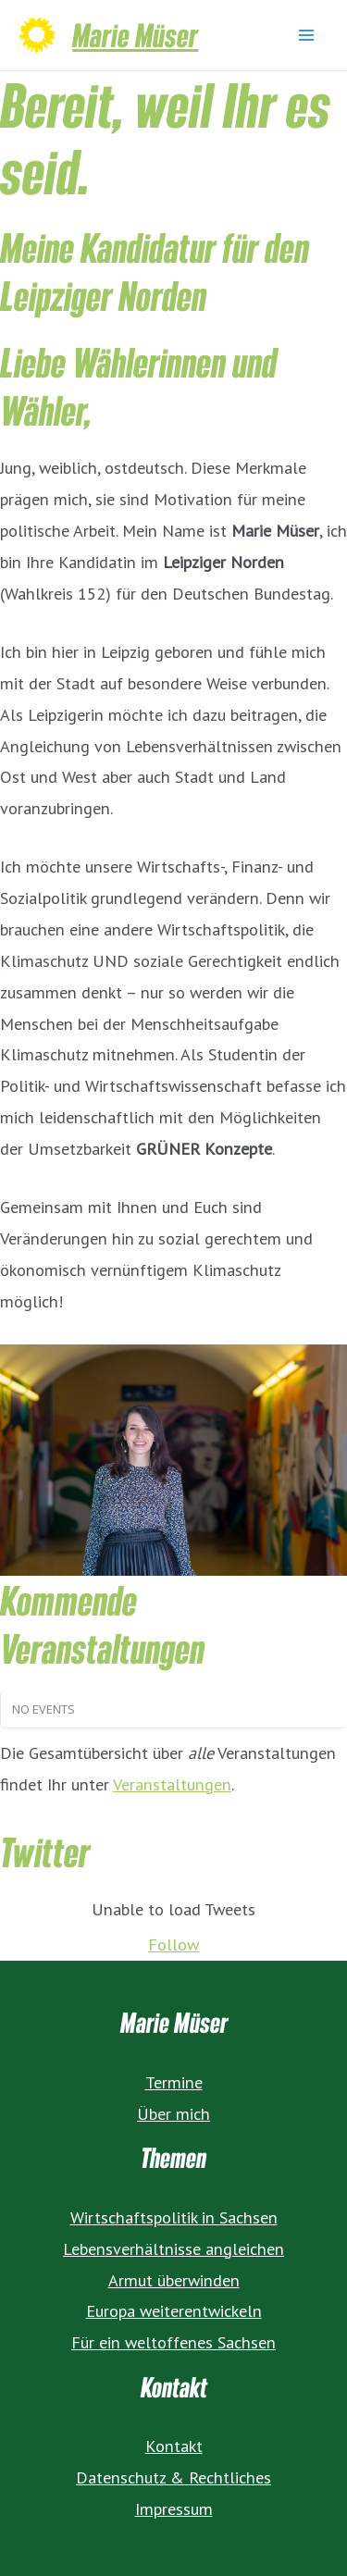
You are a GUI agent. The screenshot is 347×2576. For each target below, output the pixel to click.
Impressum (174, 2508)
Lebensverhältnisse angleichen (173, 2248)
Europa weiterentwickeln (174, 2310)
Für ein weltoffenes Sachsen (173, 2342)
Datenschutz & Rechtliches (173, 2477)
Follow (173, 1944)
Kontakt (174, 2445)
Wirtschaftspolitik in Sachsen (174, 2217)
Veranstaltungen (172, 1784)
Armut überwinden (174, 2280)
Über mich (173, 2113)
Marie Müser (135, 35)
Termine (174, 2082)
